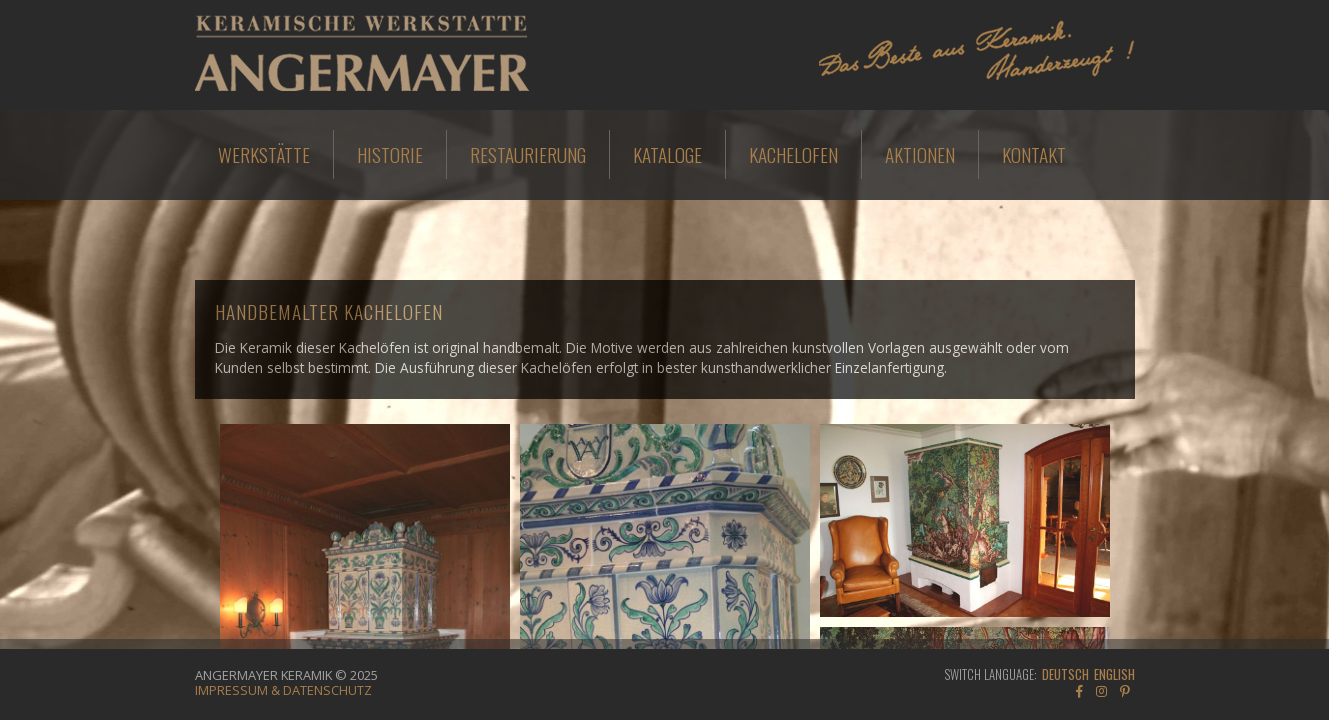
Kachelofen (793, 154)
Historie (390, 154)
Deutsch (1065, 674)
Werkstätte (264, 154)
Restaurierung (528, 154)
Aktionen (920, 154)
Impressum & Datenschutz (283, 690)
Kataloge (667, 154)
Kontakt (1034, 154)
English (1114, 674)
